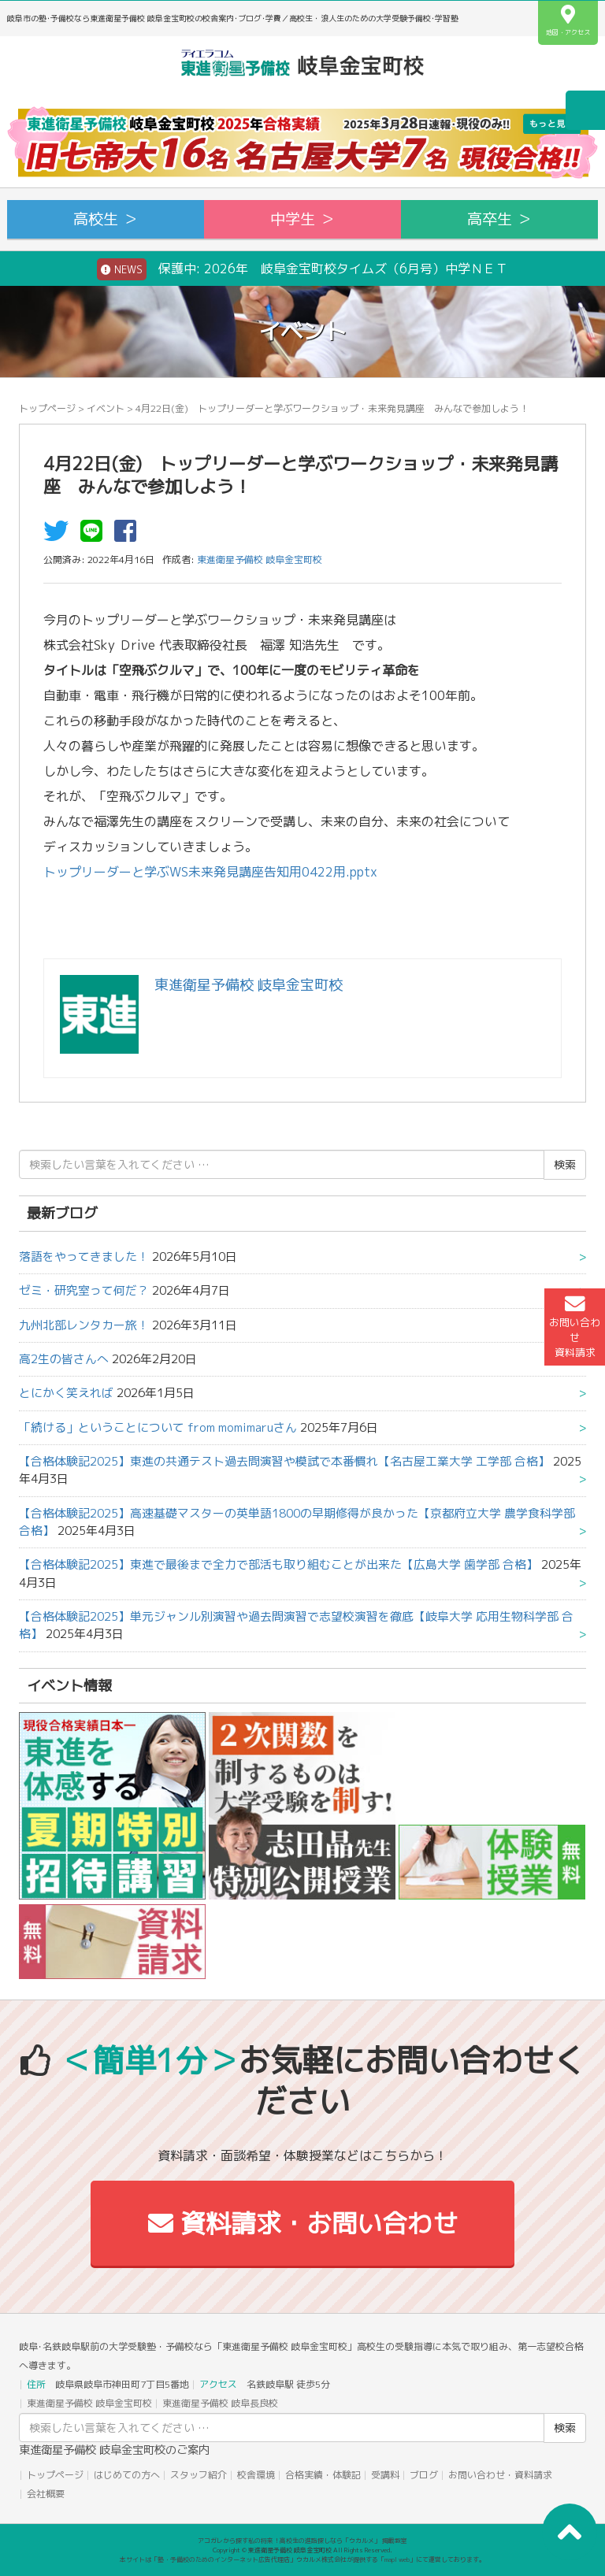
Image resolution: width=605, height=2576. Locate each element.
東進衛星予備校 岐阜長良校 (220, 2403)
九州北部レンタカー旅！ (84, 1325)
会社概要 (46, 2493)
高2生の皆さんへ (64, 1359)
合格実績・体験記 (323, 2474)
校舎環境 (256, 2474)
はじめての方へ (127, 2474)
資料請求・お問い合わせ (303, 2223)
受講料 (385, 2474)
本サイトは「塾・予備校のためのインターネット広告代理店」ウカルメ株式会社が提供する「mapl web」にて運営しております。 (302, 2559)
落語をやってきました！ (84, 1256)
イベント (105, 408)
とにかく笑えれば (66, 1392)
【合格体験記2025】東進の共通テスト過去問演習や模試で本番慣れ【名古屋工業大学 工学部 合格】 (284, 1461)
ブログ (424, 2474)
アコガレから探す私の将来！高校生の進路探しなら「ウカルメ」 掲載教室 (302, 2540)
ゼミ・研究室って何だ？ (84, 1290)
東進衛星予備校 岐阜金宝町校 (89, 2403)
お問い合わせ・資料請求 (500, 2474)
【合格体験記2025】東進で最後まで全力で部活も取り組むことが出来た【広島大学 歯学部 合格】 (278, 1564)
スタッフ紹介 (198, 2474)
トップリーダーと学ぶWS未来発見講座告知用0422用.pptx (210, 871)
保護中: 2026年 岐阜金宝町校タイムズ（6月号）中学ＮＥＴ (302, 269)
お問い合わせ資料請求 (574, 1327)
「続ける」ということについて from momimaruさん (158, 1427)
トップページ (47, 408)
